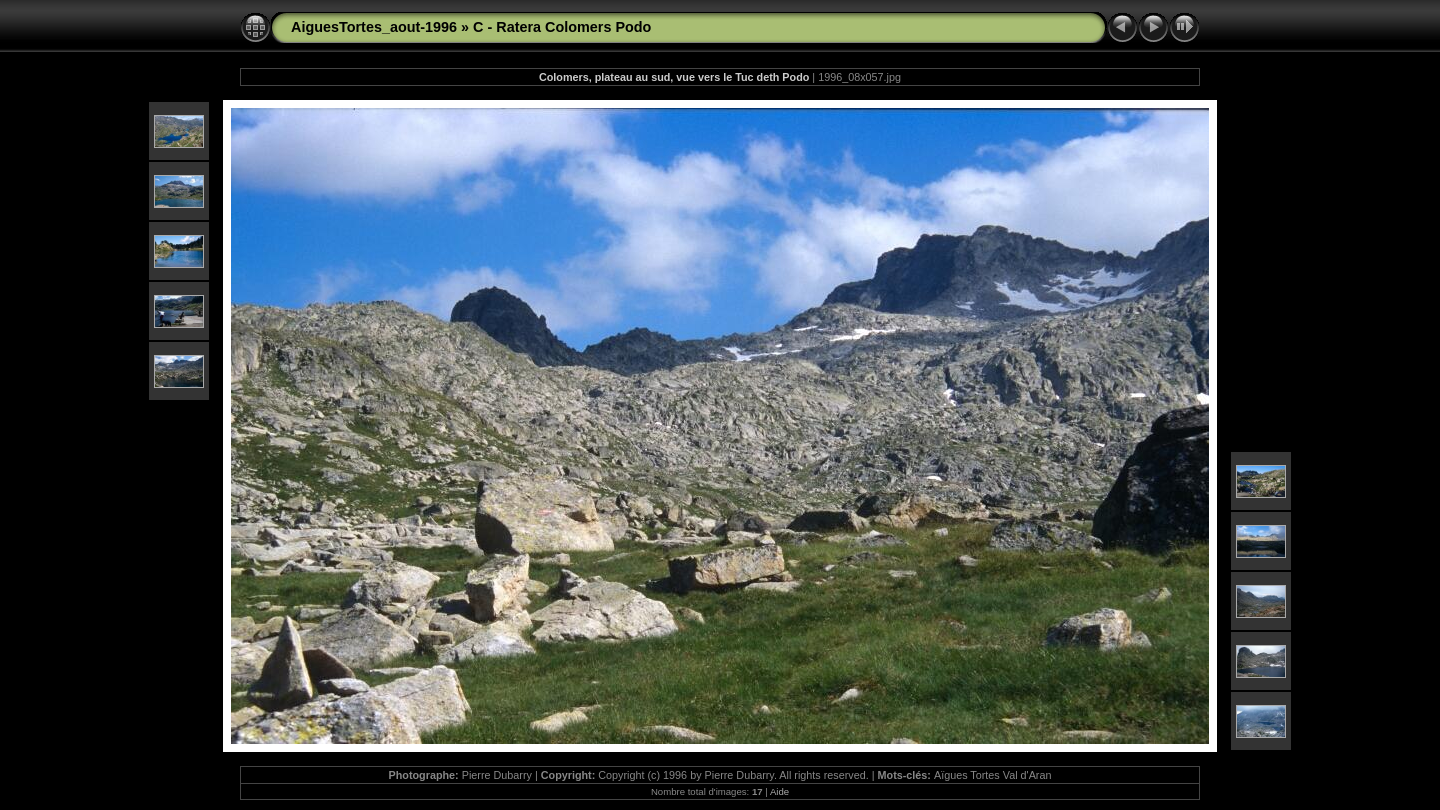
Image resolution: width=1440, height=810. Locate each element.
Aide (779, 791)
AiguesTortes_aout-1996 (374, 27)
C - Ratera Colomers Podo (562, 27)
